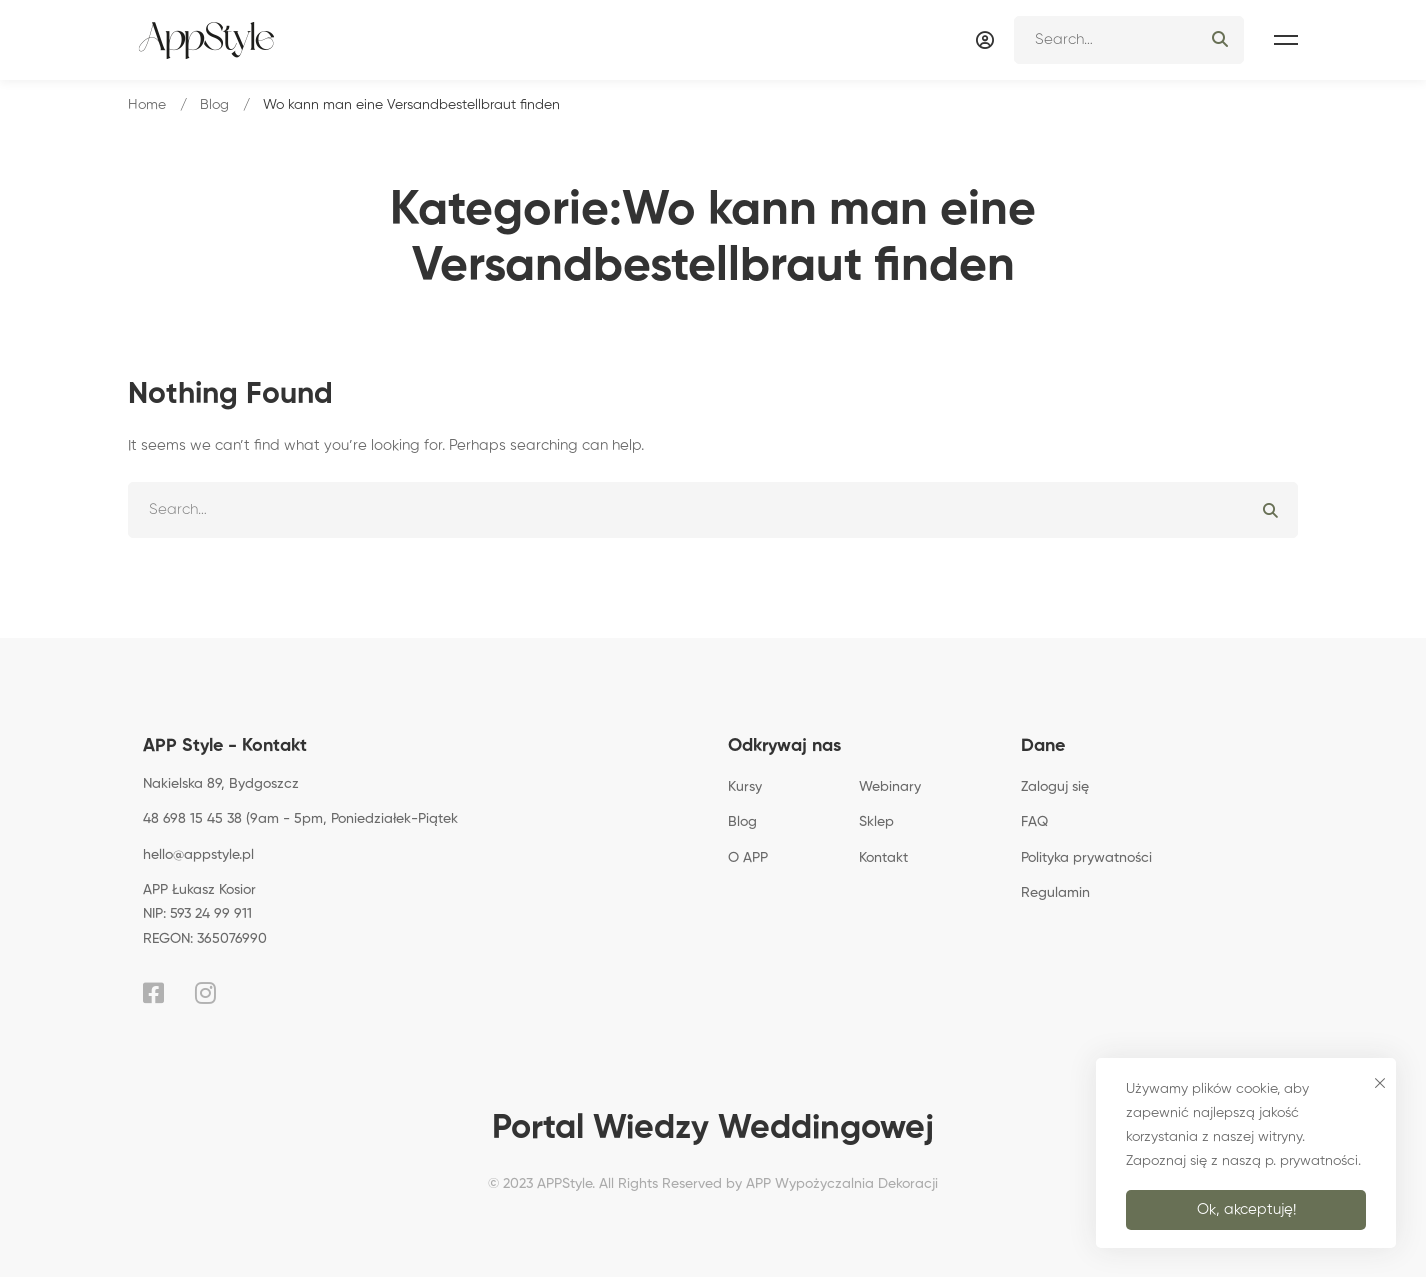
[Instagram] (205, 993)
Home (147, 105)
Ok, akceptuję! (1246, 1209)
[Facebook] (153, 993)
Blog (214, 105)
